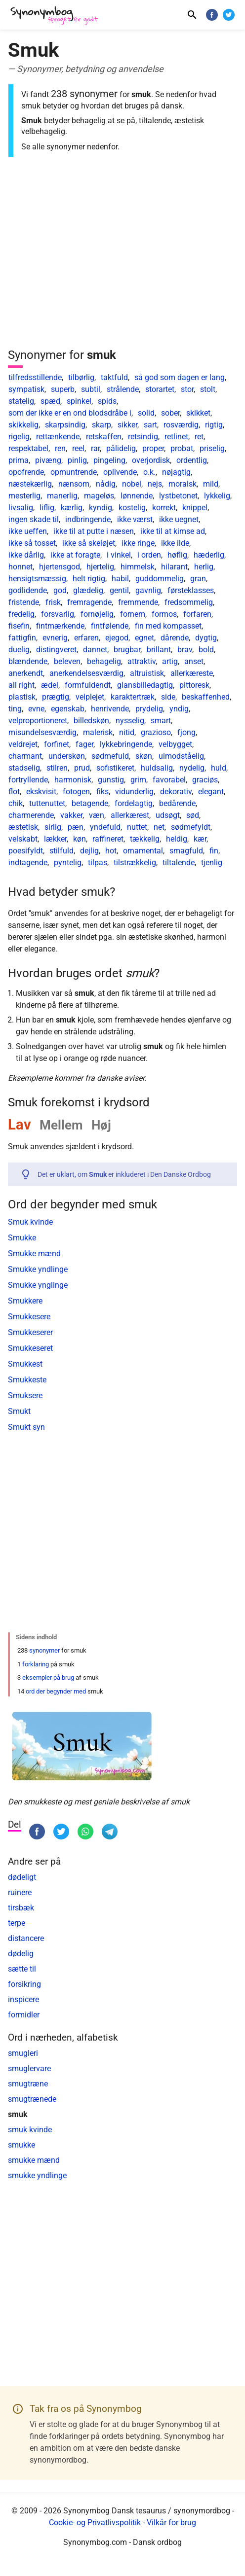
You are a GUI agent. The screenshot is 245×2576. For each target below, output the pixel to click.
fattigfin (22, 637)
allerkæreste (191, 673)
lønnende (137, 495)
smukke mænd (34, 2160)
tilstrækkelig (135, 862)
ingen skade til (33, 519)
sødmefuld (110, 756)
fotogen (76, 791)
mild (210, 484)
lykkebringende (126, 744)
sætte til (22, 1969)
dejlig (89, 850)
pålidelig (121, 448)
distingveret (56, 649)
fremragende (89, 602)
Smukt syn (26, 1427)
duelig (19, 649)
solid (146, 413)
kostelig (132, 507)
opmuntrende (73, 472)
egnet (144, 637)
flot (14, 791)
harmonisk (72, 779)
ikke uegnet (179, 519)
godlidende (27, 590)
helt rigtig (89, 578)
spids (107, 401)
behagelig (104, 661)
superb (63, 389)
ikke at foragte (75, 555)
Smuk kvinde (30, 1222)
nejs (155, 484)
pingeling (109, 460)
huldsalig (157, 768)
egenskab (67, 708)
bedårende (177, 803)
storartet (159, 389)
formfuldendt (88, 685)
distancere (26, 1938)
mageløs (99, 495)
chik (15, 803)
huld (218, 768)
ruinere (20, 1892)
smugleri (23, 2053)
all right (21, 685)
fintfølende (109, 626)
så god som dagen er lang (179, 377)
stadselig (24, 768)
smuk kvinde (30, 2129)
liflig (47, 507)
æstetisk (23, 827)
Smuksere (25, 1395)
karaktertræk (133, 697)
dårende (175, 637)
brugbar (127, 649)
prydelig (149, 708)
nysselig (130, 720)
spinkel (79, 401)
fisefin (19, 626)
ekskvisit (41, 791)
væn (96, 815)
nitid (126, 732)
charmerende (31, 815)
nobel (131, 484)
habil (120, 578)
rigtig (214, 424)
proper (153, 448)
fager (84, 744)
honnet (20, 566)
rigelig (19, 436)
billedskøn (91, 720)
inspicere (23, 1999)
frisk (53, 602)
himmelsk (138, 566)
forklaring (35, 1664)
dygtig (206, 637)
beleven (67, 661)
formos (164, 614)
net (159, 827)
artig (170, 661)
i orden (149, 555)
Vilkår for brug (171, 2522)
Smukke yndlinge (38, 1269)
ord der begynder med (56, 1691)
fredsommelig (188, 602)
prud (82, 768)
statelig (21, 401)
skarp (101, 424)
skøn (143, 756)
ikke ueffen (27, 531)
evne (36, 708)
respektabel (28, 448)
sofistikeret (115, 768)
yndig (179, 708)
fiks (102, 791)
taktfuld (114, 377)
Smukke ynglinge (38, 1285)
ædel (49, 685)
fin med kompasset (168, 626)
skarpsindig (65, 424)
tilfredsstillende (35, 377)
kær (200, 839)
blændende (27, 661)
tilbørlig (81, 377)
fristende (23, 602)
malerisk (98, 732)
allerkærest (130, 815)
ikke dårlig (26, 555)
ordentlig (191, 460)
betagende (90, 803)
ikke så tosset (32, 543)
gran (198, 578)
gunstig (111, 779)
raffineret (107, 839)
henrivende (110, 708)
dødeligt (22, 1877)
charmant (25, 756)
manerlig (62, 495)
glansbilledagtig (145, 685)
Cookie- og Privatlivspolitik (95, 2522)
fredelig (21, 614)
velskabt (23, 839)
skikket (198, 413)
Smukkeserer (30, 1332)
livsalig (20, 507)
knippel (194, 507)
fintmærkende (60, 626)
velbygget (175, 744)
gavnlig (148, 590)
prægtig (55, 697)
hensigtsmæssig (37, 578)
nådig (106, 484)
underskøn (66, 756)
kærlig (71, 507)
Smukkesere (29, 1316)
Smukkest (25, 1364)
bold (206, 649)
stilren (57, 768)
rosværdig (181, 424)
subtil (90, 389)
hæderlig (209, 555)
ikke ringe (138, 543)
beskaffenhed (206, 697)
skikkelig (23, 424)
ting (15, 708)
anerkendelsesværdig (86, 673)
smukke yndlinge (37, 2175)
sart (150, 424)
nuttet (137, 827)
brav (184, 649)
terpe (16, 1923)
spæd (50, 401)
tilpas (97, 862)
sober (170, 413)
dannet (95, 649)
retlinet (176, 436)
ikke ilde (175, 543)
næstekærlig (30, 484)
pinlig (77, 460)
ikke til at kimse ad (172, 531)
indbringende (88, 519)
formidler (24, 2014)
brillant (159, 649)
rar (95, 448)
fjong (186, 732)
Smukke (22, 1237)
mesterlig (24, 495)
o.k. (149, 472)
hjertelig (100, 566)
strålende (123, 389)
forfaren (197, 614)
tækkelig (145, 839)
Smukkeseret (30, 1348)
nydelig (191, 768)
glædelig (88, 590)
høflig (177, 555)
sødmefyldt (190, 827)
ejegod (116, 637)
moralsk (182, 484)
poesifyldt (25, 850)
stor (187, 389)
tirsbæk (21, 1907)
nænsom (73, 484)
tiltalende (179, 862)
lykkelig (217, 495)
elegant (211, 791)
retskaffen (104, 436)
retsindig (143, 436)
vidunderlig (134, 791)
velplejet (90, 697)
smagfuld (186, 850)
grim (138, 779)
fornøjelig (97, 614)
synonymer (44, 1650)
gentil (119, 590)
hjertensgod (59, 566)
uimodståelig (181, 756)
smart (161, 720)
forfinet (56, 744)
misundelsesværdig (42, 732)
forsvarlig (57, 614)
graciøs (205, 779)
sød (192, 815)
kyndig (100, 507)
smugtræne (28, 2083)
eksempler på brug (48, 1677)
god (60, 590)
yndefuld (105, 827)
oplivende (120, 472)
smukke (21, 2145)
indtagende (27, 862)
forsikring (24, 1984)
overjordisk (151, 460)
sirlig (52, 827)
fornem (132, 614)
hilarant (174, 566)
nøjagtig (176, 472)
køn (79, 839)
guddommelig (159, 578)
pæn (75, 827)
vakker (71, 815)
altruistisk (147, 673)
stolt (207, 389)
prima (18, 460)
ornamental (143, 850)
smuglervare (29, 2068)
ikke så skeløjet (88, 543)
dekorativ (176, 791)
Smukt (19, 1411)
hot (111, 850)
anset (194, 661)
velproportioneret (37, 720)
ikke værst (135, 519)
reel (78, 448)
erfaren (86, 637)
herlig (203, 566)
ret (199, 436)
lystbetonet (178, 495)
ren (60, 448)
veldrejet (23, 744)
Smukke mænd (34, 1253)
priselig (212, 448)
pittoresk (194, 685)
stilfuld (61, 850)
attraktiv (141, 661)
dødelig (21, 1953)
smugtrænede (32, 2099)
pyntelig (68, 862)
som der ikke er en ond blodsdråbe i (69, 413)
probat (181, 448)
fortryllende (28, 779)
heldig (176, 839)
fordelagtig (134, 803)
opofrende (26, 472)
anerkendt (25, 673)
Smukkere (25, 1301)
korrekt (164, 507)
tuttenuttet (47, 803)
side (168, 697)
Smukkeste (27, 1379)
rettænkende (58, 436)
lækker (55, 839)
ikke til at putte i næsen (93, 531)
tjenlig (211, 862)
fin (213, 850)
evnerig (55, 637)
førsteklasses (190, 590)
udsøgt (168, 815)
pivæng (48, 460)
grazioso (156, 732)
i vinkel (119, 555)
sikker (127, 424)
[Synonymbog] (57, 16)
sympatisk (26, 389)
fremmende (138, 602)
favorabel (169, 779)
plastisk (22, 697)
